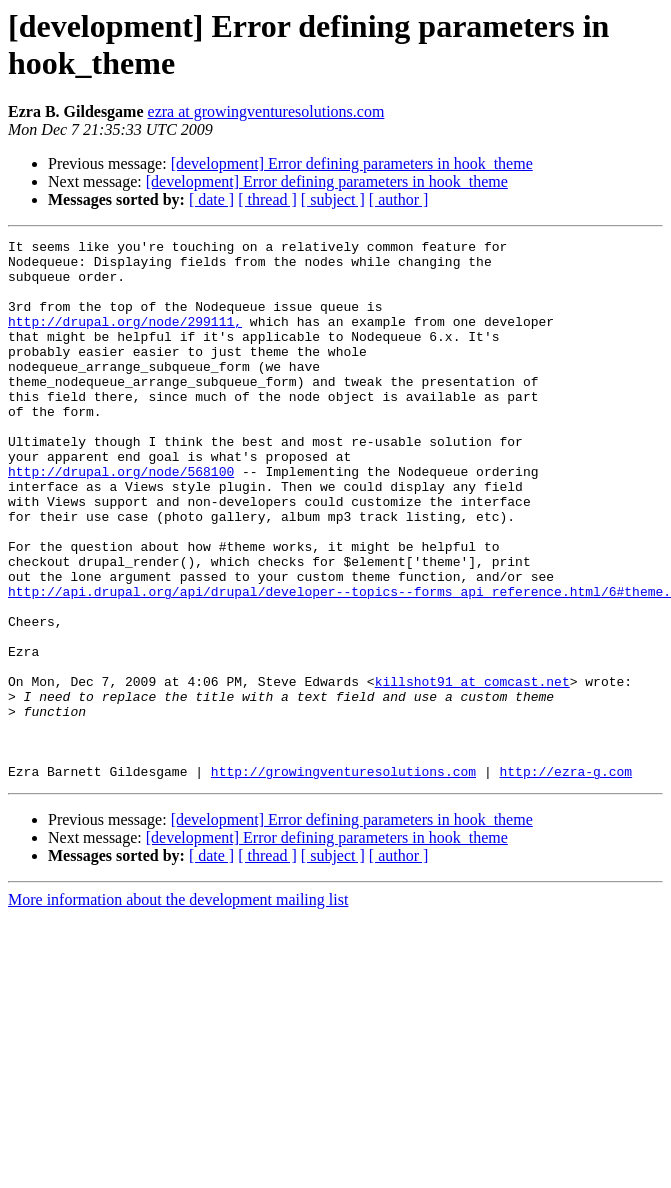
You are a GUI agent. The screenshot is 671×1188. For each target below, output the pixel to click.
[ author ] (399, 199)
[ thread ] (267, 199)
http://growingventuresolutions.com (343, 879)
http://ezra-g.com (565, 879)
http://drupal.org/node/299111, (125, 339)
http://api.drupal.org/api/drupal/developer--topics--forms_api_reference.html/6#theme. (339, 663)
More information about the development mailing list (178, 1007)
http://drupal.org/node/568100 (121, 519)
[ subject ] (333, 199)
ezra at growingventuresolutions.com (266, 111)
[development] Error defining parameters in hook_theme (352, 163)
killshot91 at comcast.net (472, 771)
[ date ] (211, 199)
